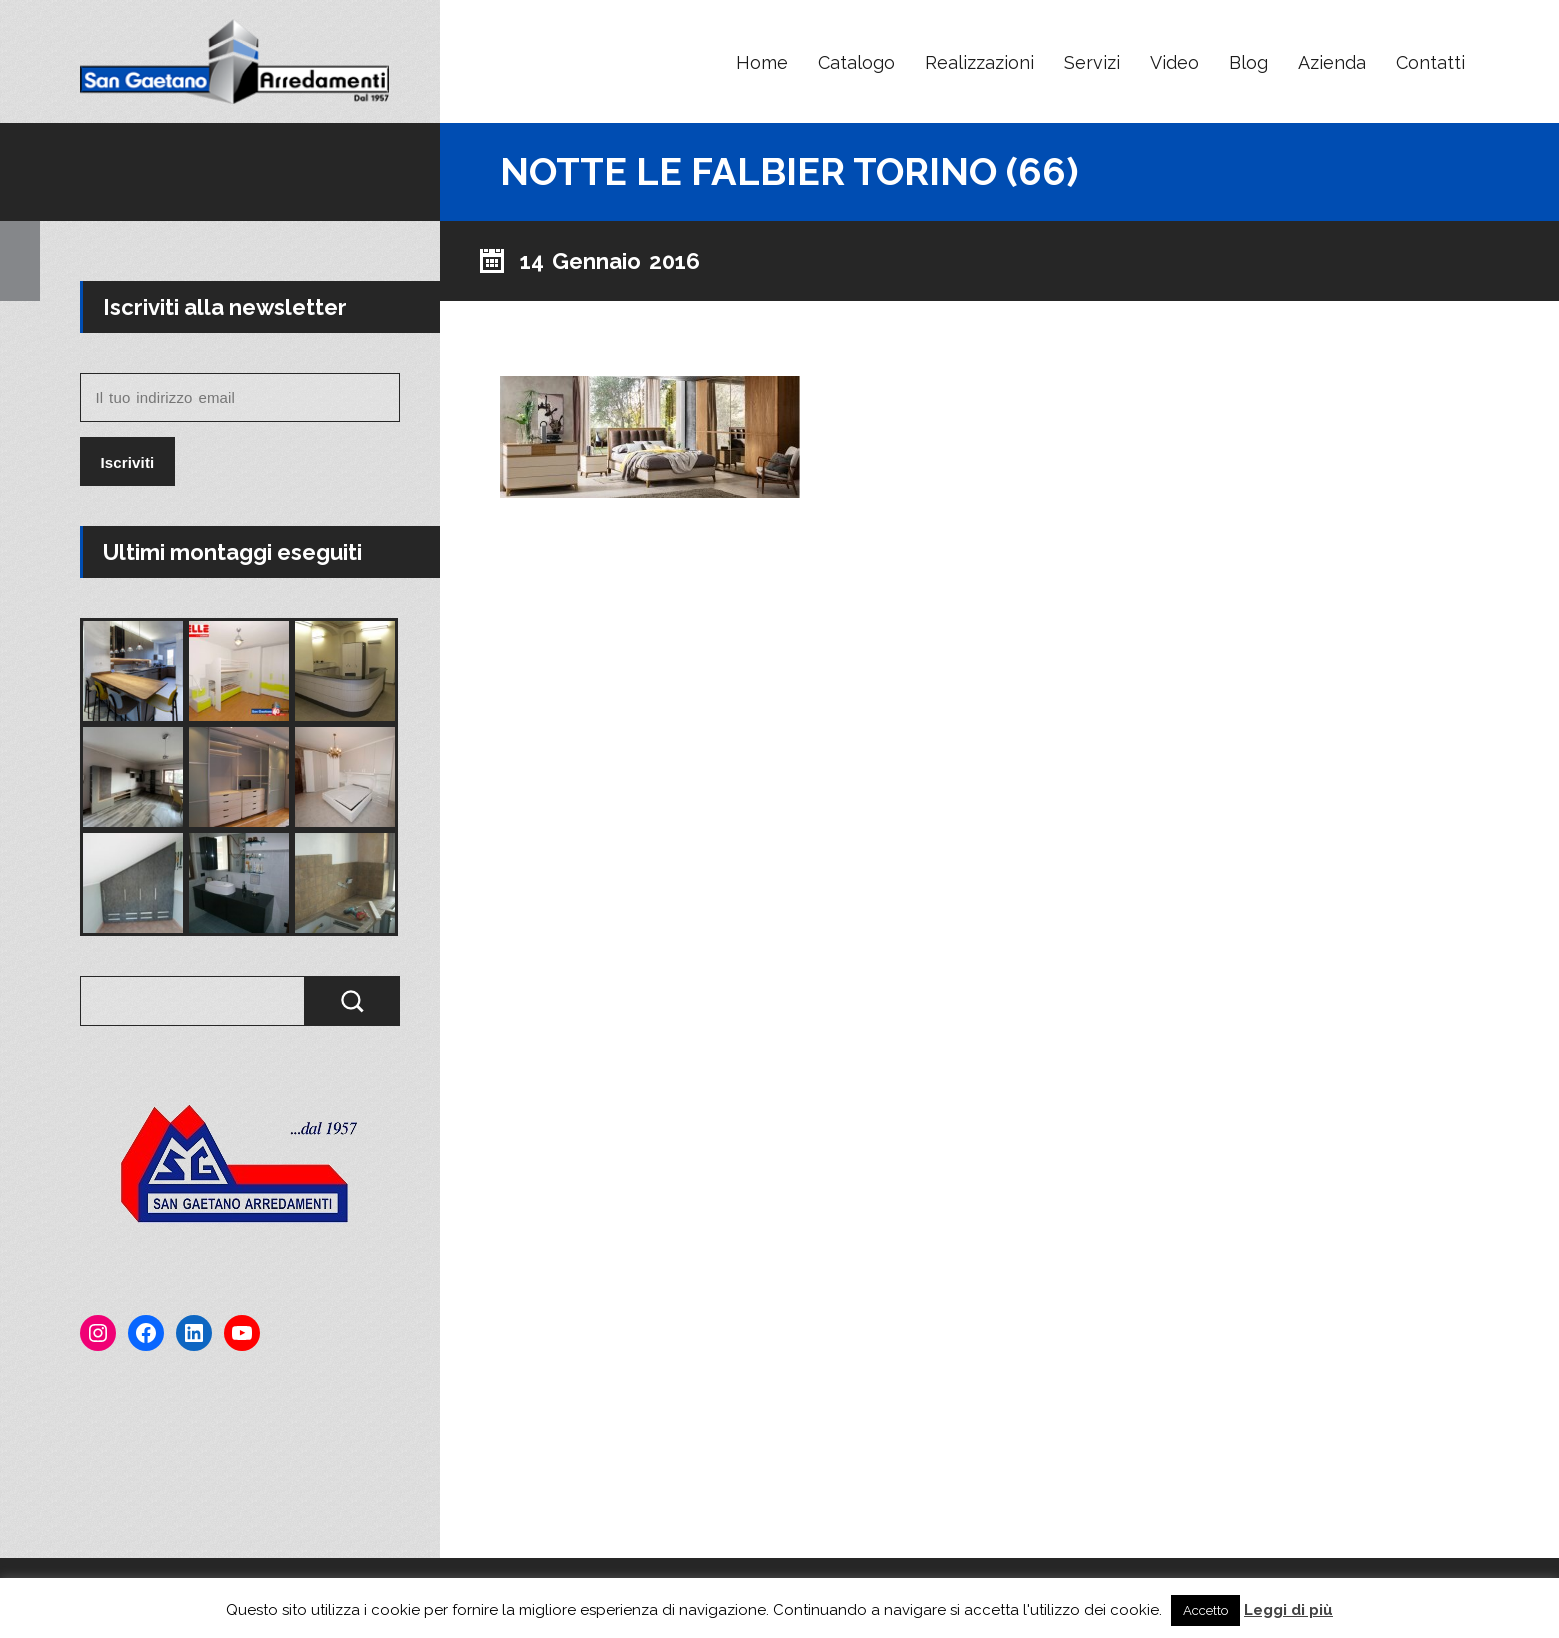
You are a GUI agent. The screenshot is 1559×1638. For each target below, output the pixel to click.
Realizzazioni (979, 62)
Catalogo (856, 62)
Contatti (1430, 62)
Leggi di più (1288, 1610)
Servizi (1092, 62)
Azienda (1332, 62)
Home (762, 62)
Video (1174, 62)
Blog (1248, 62)
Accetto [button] (1205, 1610)
